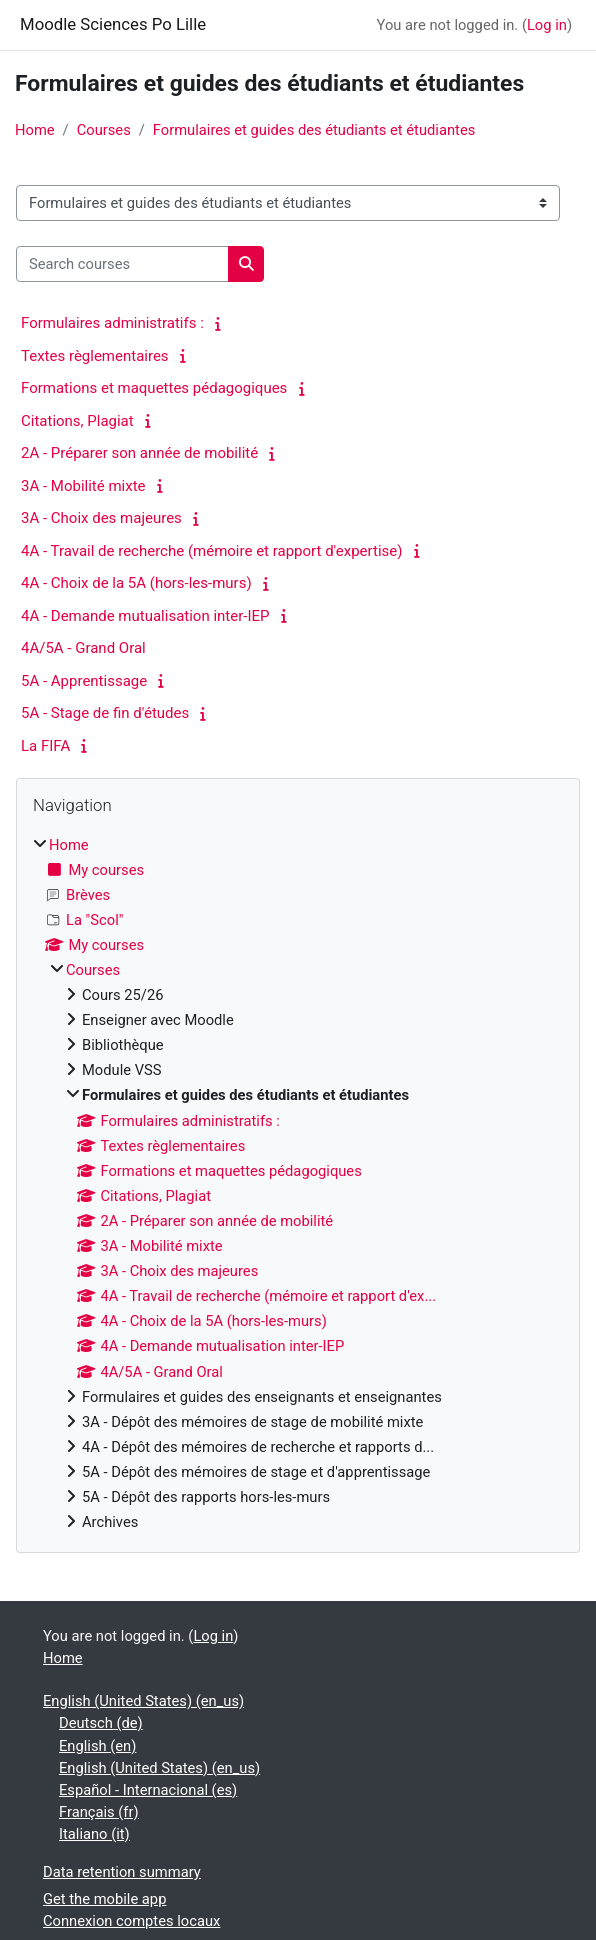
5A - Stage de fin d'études (105, 713)
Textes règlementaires (95, 356)
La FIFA (45, 746)
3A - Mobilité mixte (83, 486)
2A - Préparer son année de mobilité (139, 453)
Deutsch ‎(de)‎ (101, 1723)
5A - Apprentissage (84, 681)
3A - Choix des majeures (101, 518)
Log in (547, 25)
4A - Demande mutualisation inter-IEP (145, 616)
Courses (104, 130)
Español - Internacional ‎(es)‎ (148, 1790)
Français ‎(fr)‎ (99, 1812)
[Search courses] (122, 264)
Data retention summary (122, 1872)
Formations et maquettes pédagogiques (154, 388)
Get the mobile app (104, 1899)
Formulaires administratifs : (112, 323)
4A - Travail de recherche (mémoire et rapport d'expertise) (211, 551)
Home (35, 130)
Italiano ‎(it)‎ (94, 1834)
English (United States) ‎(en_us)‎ (143, 1701)
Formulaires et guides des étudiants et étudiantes (314, 130)
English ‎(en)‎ (97, 1746)
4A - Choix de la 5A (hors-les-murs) (136, 583)
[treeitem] (298, 1184)
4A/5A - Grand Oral (83, 648)
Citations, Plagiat (77, 421)
